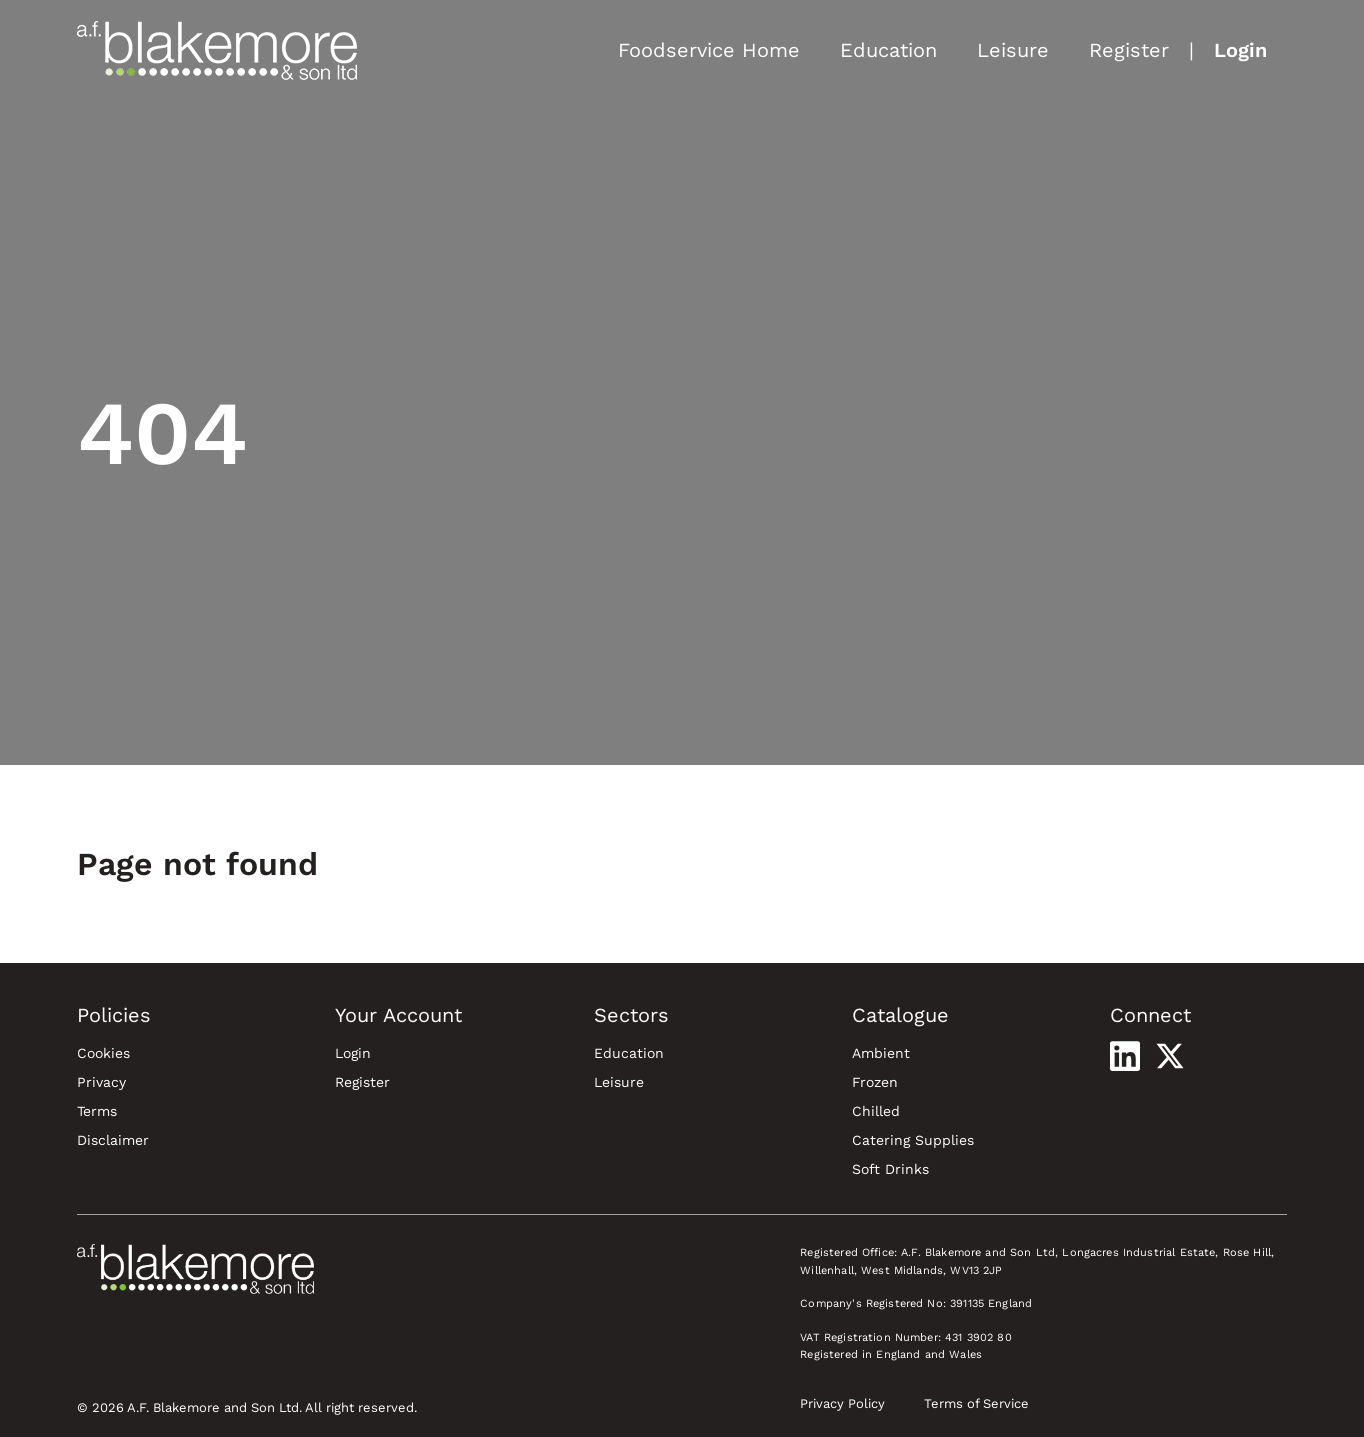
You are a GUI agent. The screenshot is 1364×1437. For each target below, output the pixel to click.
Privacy (101, 1082)
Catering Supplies (913, 1140)
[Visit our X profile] (1170, 1056)
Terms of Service (976, 1403)
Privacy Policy (842, 1403)
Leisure (1013, 50)
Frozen (875, 1082)
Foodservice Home (709, 50)
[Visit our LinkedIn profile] (1125, 1056)
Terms (97, 1111)
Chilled (876, 1111)
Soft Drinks (890, 1169)
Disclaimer (113, 1140)
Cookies (103, 1053)
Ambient (881, 1053)
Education (888, 50)
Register (1129, 50)
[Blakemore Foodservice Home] (217, 50)
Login (1240, 50)
